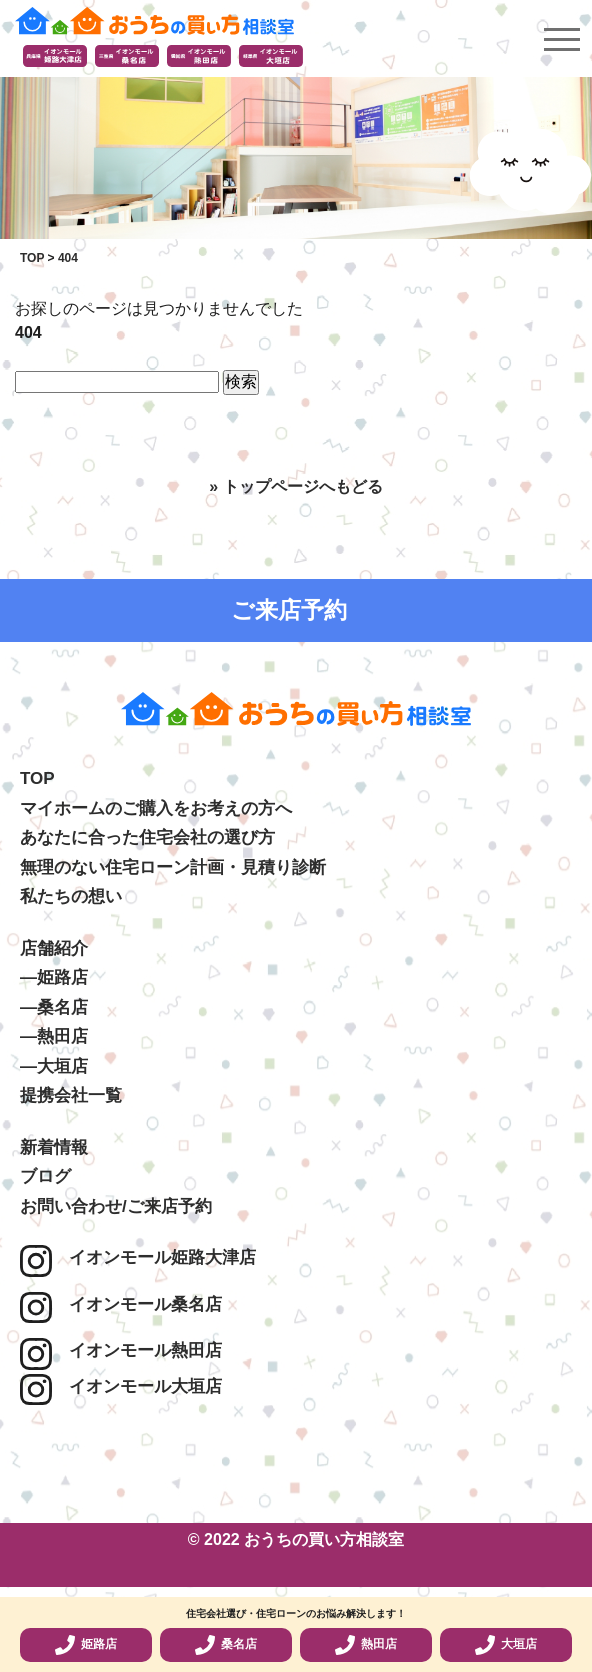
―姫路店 (54, 977)
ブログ (45, 1176)
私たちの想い (71, 896)
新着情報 (54, 1147)
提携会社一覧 (71, 1095)
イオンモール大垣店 (121, 1386)
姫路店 (86, 1645)
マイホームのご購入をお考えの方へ (156, 808)
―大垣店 (54, 1066)
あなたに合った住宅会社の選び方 (147, 837)
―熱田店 (54, 1036)
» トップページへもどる (295, 486)
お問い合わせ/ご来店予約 (116, 1206)
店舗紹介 (54, 948)
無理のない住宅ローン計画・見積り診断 (173, 867)
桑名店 (226, 1645)
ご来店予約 (289, 610)
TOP (37, 778)
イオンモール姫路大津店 (138, 1257)
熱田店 (366, 1645)
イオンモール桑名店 (121, 1304)
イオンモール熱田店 (121, 1350)
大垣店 (506, 1645)
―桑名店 (54, 1007)
